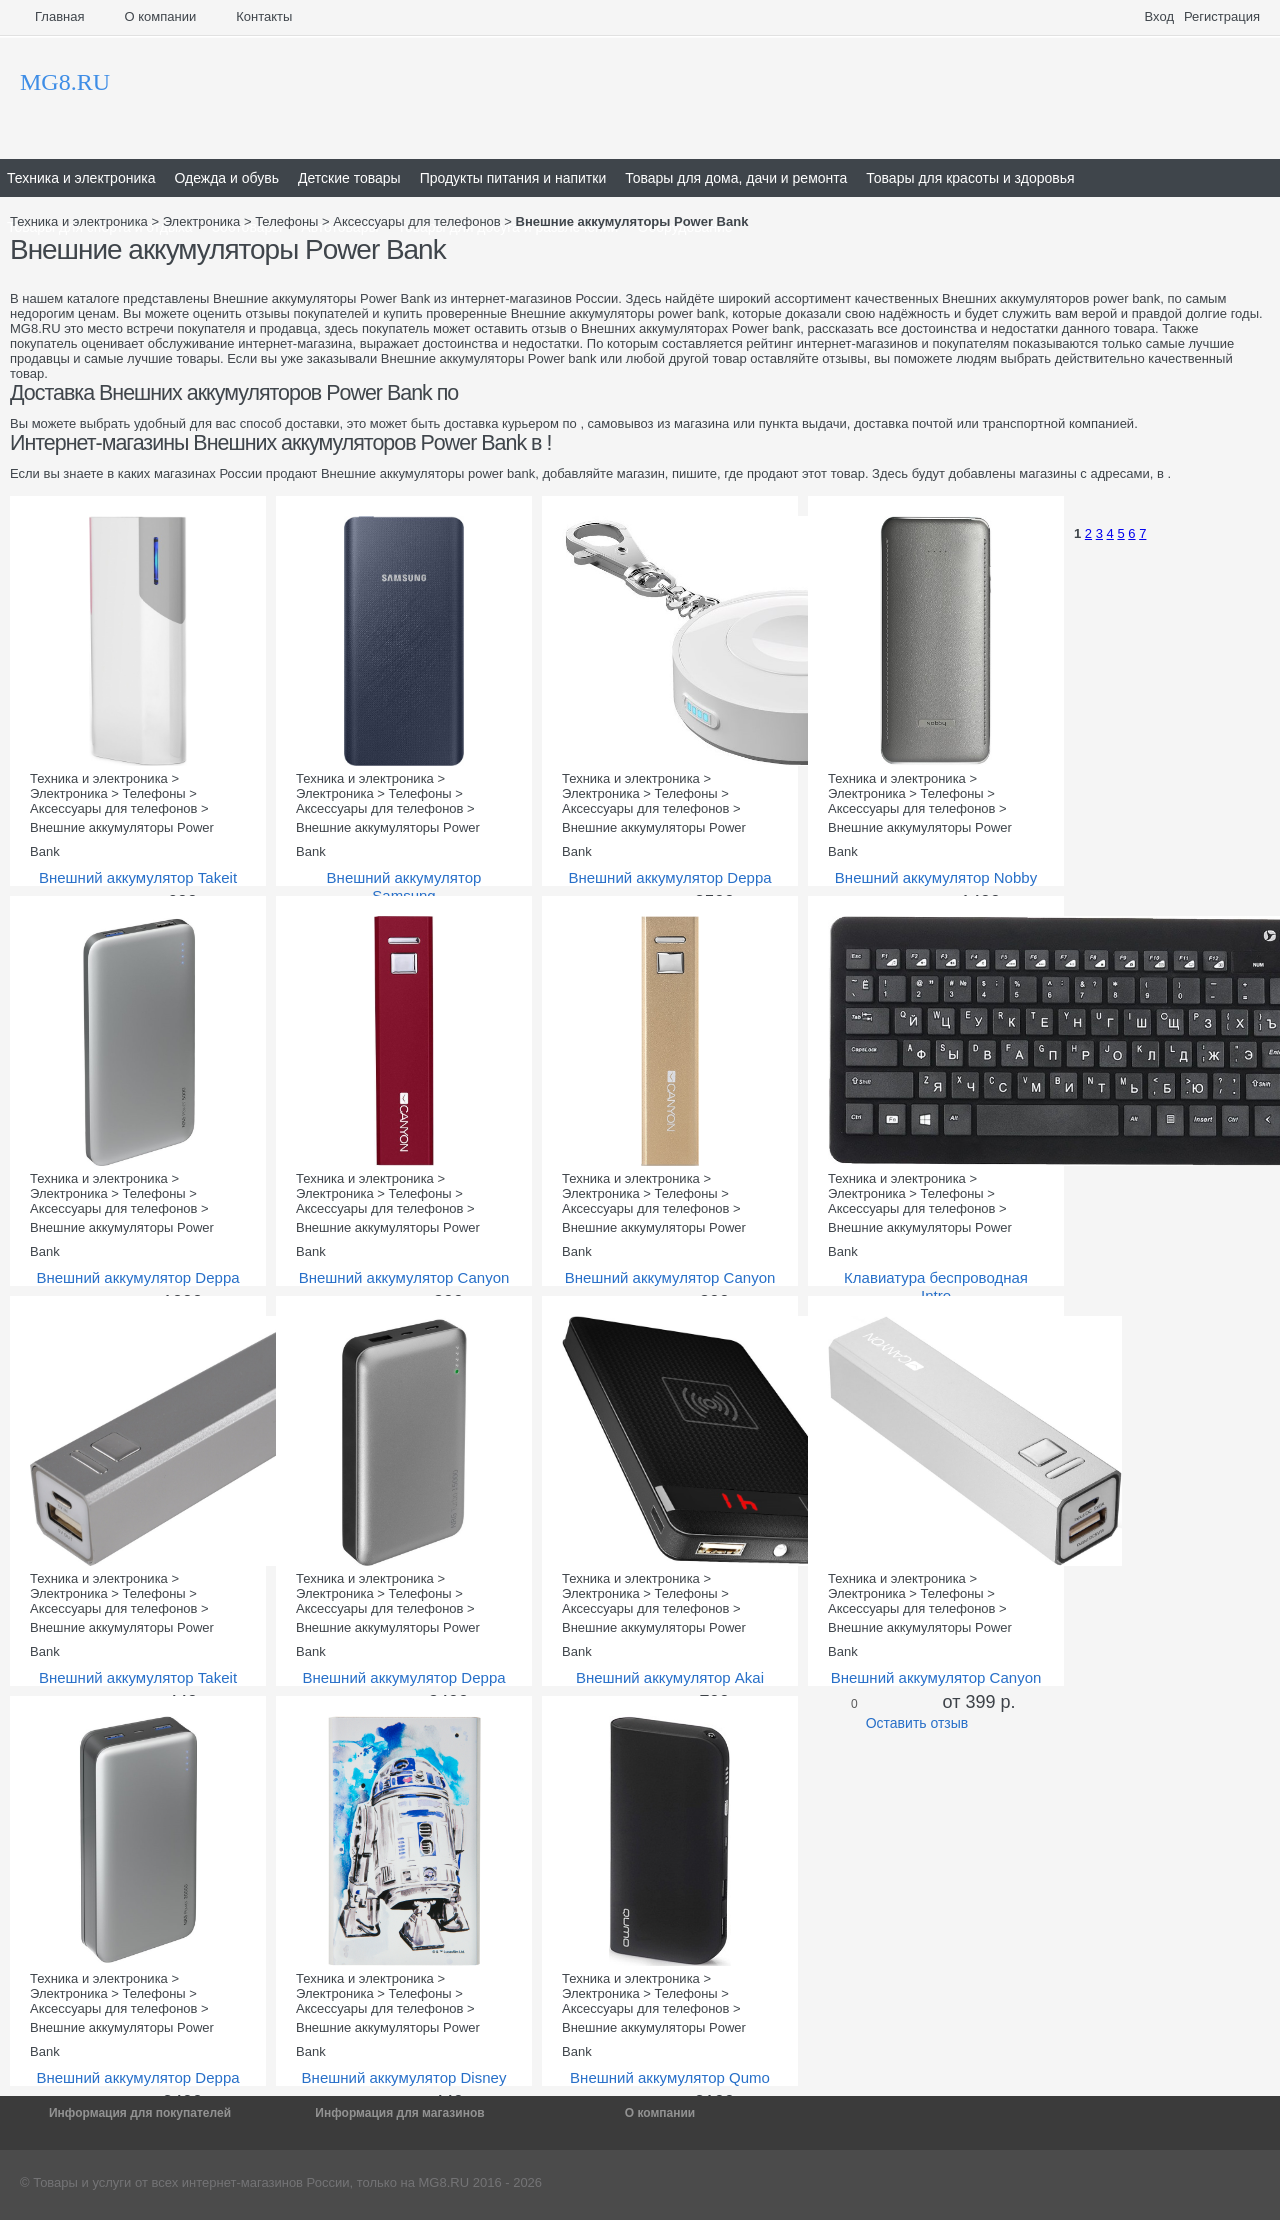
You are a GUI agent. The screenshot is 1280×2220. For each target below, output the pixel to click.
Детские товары (349, 178)
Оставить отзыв (917, 1723)
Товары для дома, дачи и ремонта (736, 178)
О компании (160, 16)
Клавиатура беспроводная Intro (936, 1286)
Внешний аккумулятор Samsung (404, 886)
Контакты (264, 16)
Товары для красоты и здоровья (970, 178)
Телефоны (286, 221)
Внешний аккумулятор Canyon (404, 1277)
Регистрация (1222, 16)
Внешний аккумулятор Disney (404, 2077)
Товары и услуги (82, 2182)
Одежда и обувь (226, 178)
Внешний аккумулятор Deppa (669, 877)
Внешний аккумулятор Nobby (936, 877)
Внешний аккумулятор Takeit (138, 877)
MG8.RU (444, 2182)
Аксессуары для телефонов (417, 221)
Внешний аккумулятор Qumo (670, 2077)
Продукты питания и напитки (513, 178)
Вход (1159, 16)
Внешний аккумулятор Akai (670, 1677)
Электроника (202, 221)
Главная (59, 16)
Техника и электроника (81, 178)
